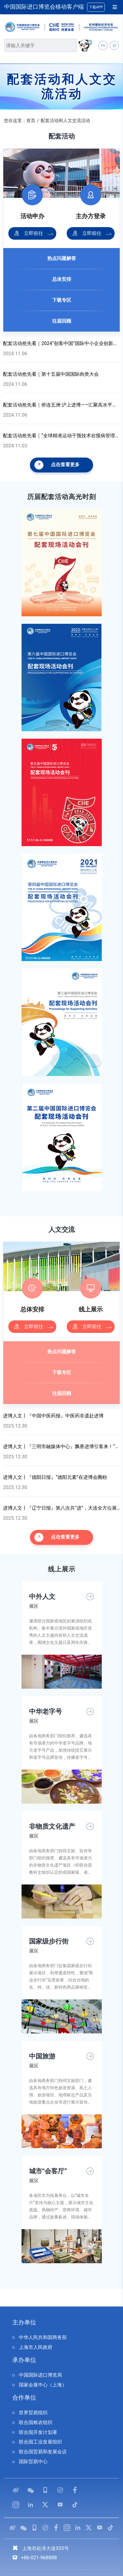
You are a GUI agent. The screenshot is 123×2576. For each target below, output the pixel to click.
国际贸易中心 (33, 2461)
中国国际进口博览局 (40, 2375)
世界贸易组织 (33, 2412)
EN (103, 45)
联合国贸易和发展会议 (43, 2452)
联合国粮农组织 (35, 2422)
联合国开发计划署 (38, 2432)
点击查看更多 (57, 465)
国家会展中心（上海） (43, 2385)
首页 (30, 120)
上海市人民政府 (35, 2347)
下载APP (96, 7)
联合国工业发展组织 (40, 2442)
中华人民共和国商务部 (43, 2337)
